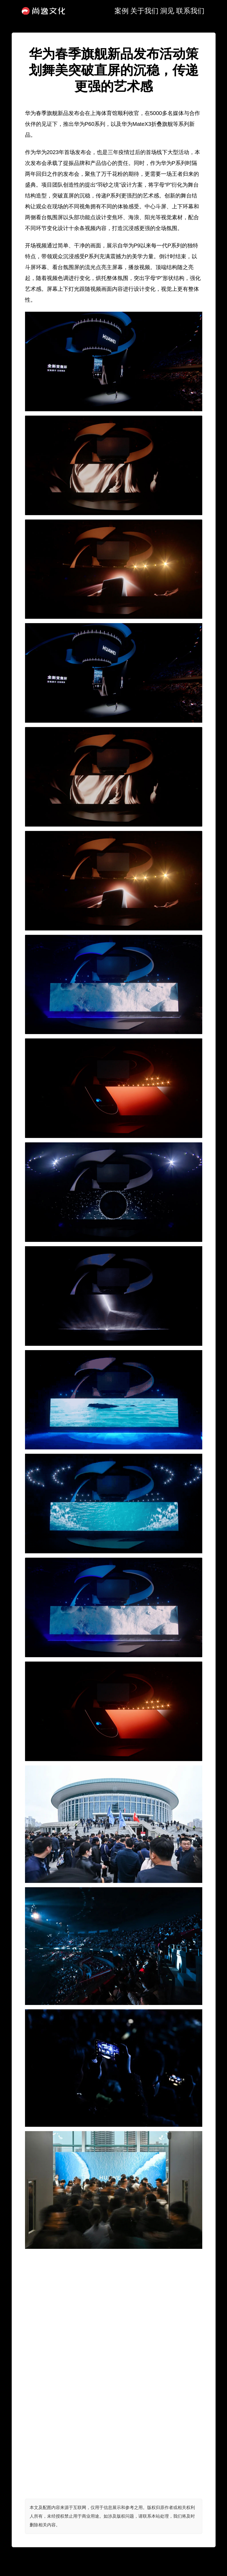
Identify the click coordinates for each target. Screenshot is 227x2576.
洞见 (167, 11)
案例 (121, 11)
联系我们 (190, 11)
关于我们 (144, 11)
